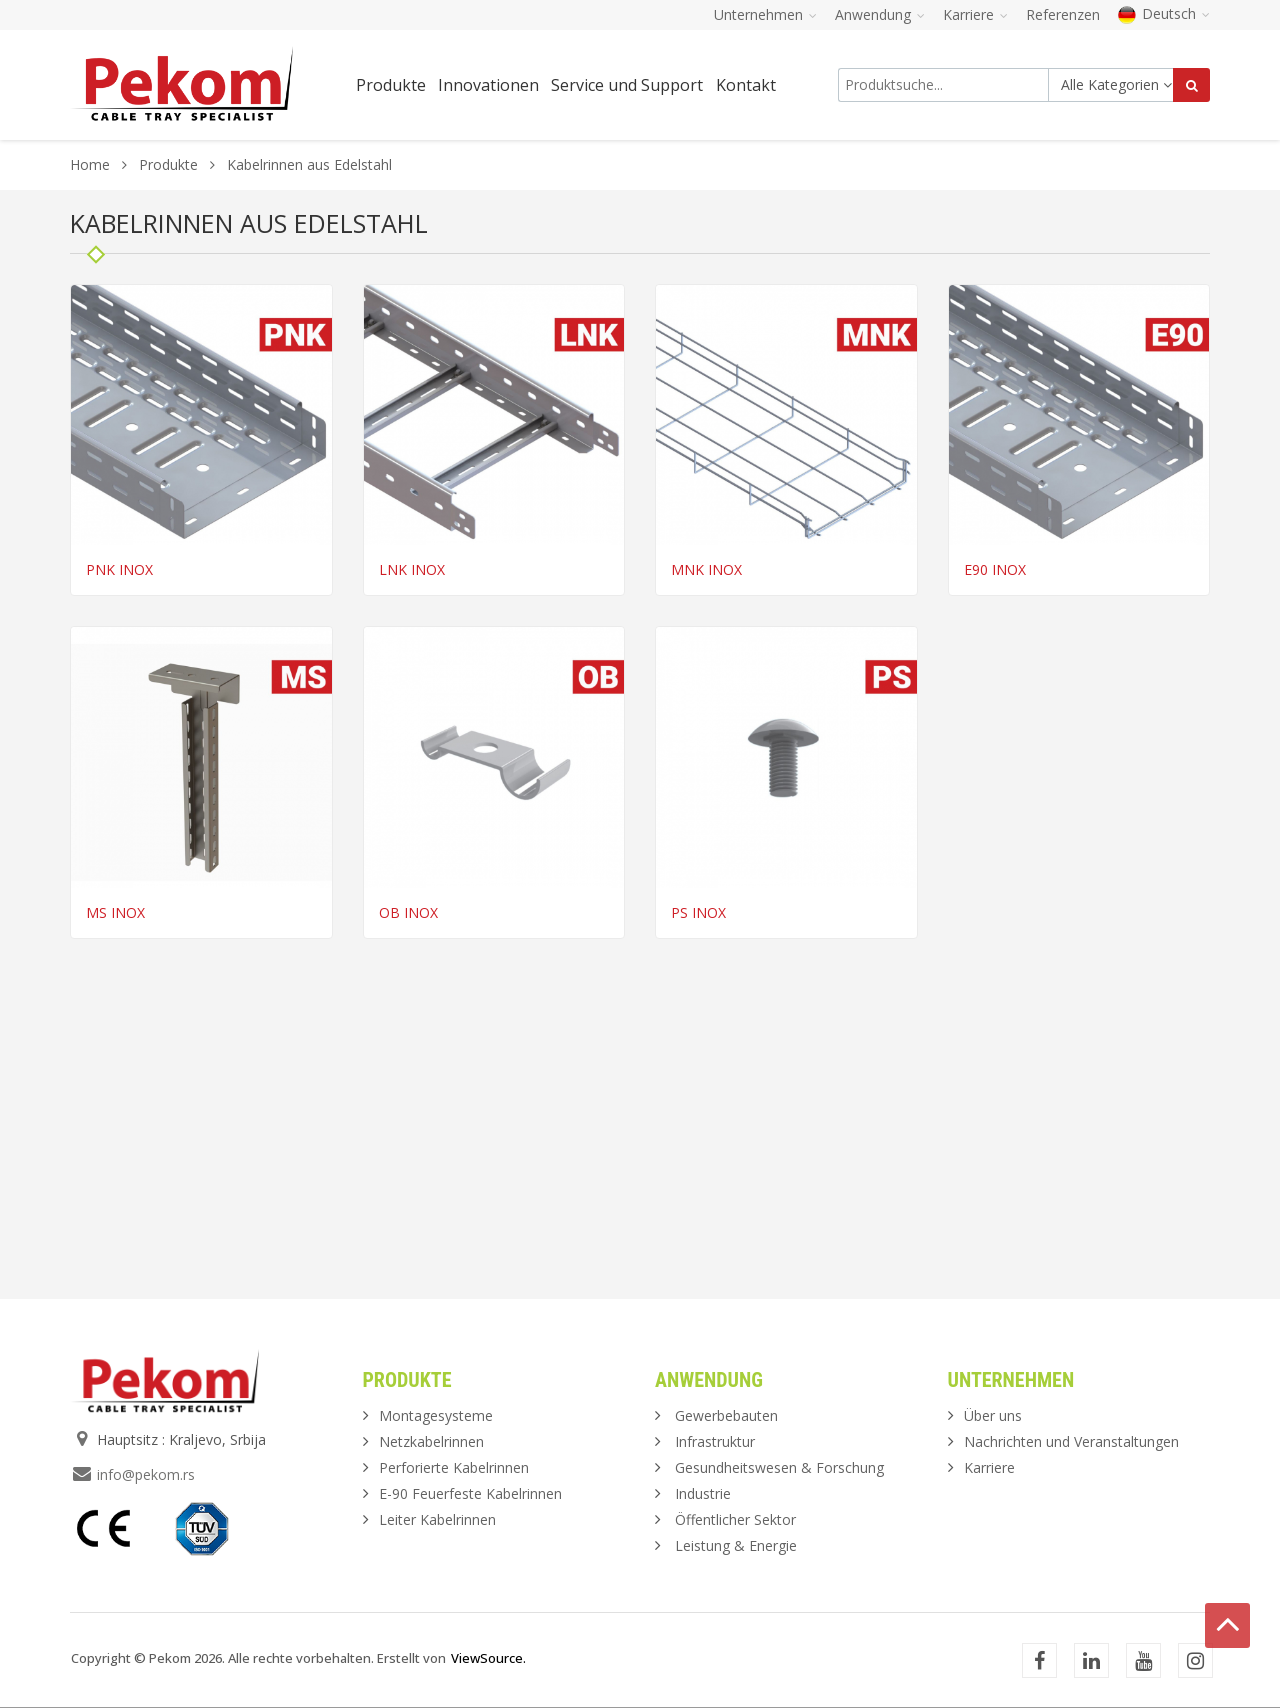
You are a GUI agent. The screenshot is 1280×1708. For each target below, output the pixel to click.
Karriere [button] (975, 14)
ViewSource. (488, 1658)
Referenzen (1063, 14)
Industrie (703, 1493)
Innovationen (488, 85)
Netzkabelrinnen (431, 1441)
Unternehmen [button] (765, 14)
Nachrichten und (1071, 1441)
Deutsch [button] (1164, 13)
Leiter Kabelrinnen (437, 1519)
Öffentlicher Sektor (735, 1519)
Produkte (170, 164)
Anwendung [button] (880, 14)
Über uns (993, 1415)
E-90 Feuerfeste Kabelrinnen (470, 1493)
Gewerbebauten (726, 1415)
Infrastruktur (715, 1441)
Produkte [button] (391, 85)
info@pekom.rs (146, 1474)
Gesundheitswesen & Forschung (779, 1467)
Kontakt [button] (746, 85)
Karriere (989, 1467)
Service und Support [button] (627, 85)
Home (90, 164)
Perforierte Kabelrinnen (454, 1467)
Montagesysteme (436, 1415)
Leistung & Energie (736, 1545)
